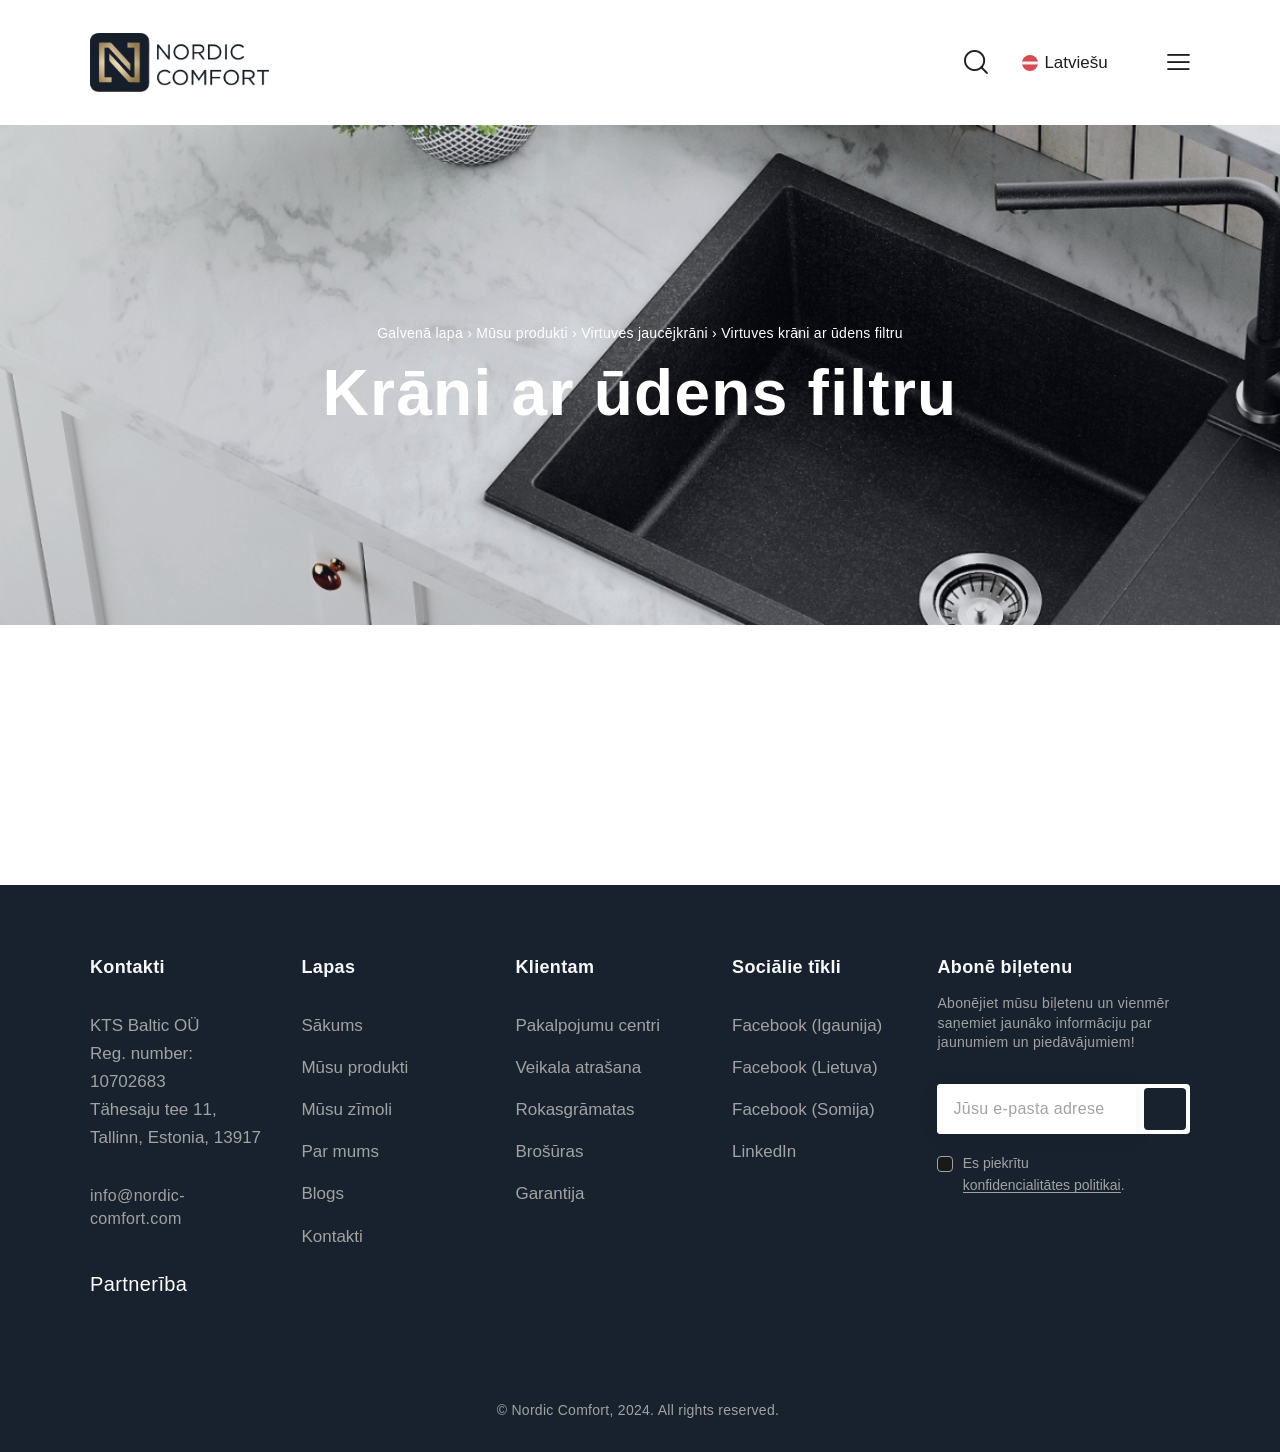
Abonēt (1165, 1109)
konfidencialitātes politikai (1042, 1185)
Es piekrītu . (1044, 1174)
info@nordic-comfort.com (137, 1206)
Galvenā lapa (420, 333)
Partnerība (138, 1284)
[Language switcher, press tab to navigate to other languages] (1077, 62)
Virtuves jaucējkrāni (644, 333)
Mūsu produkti (522, 333)
